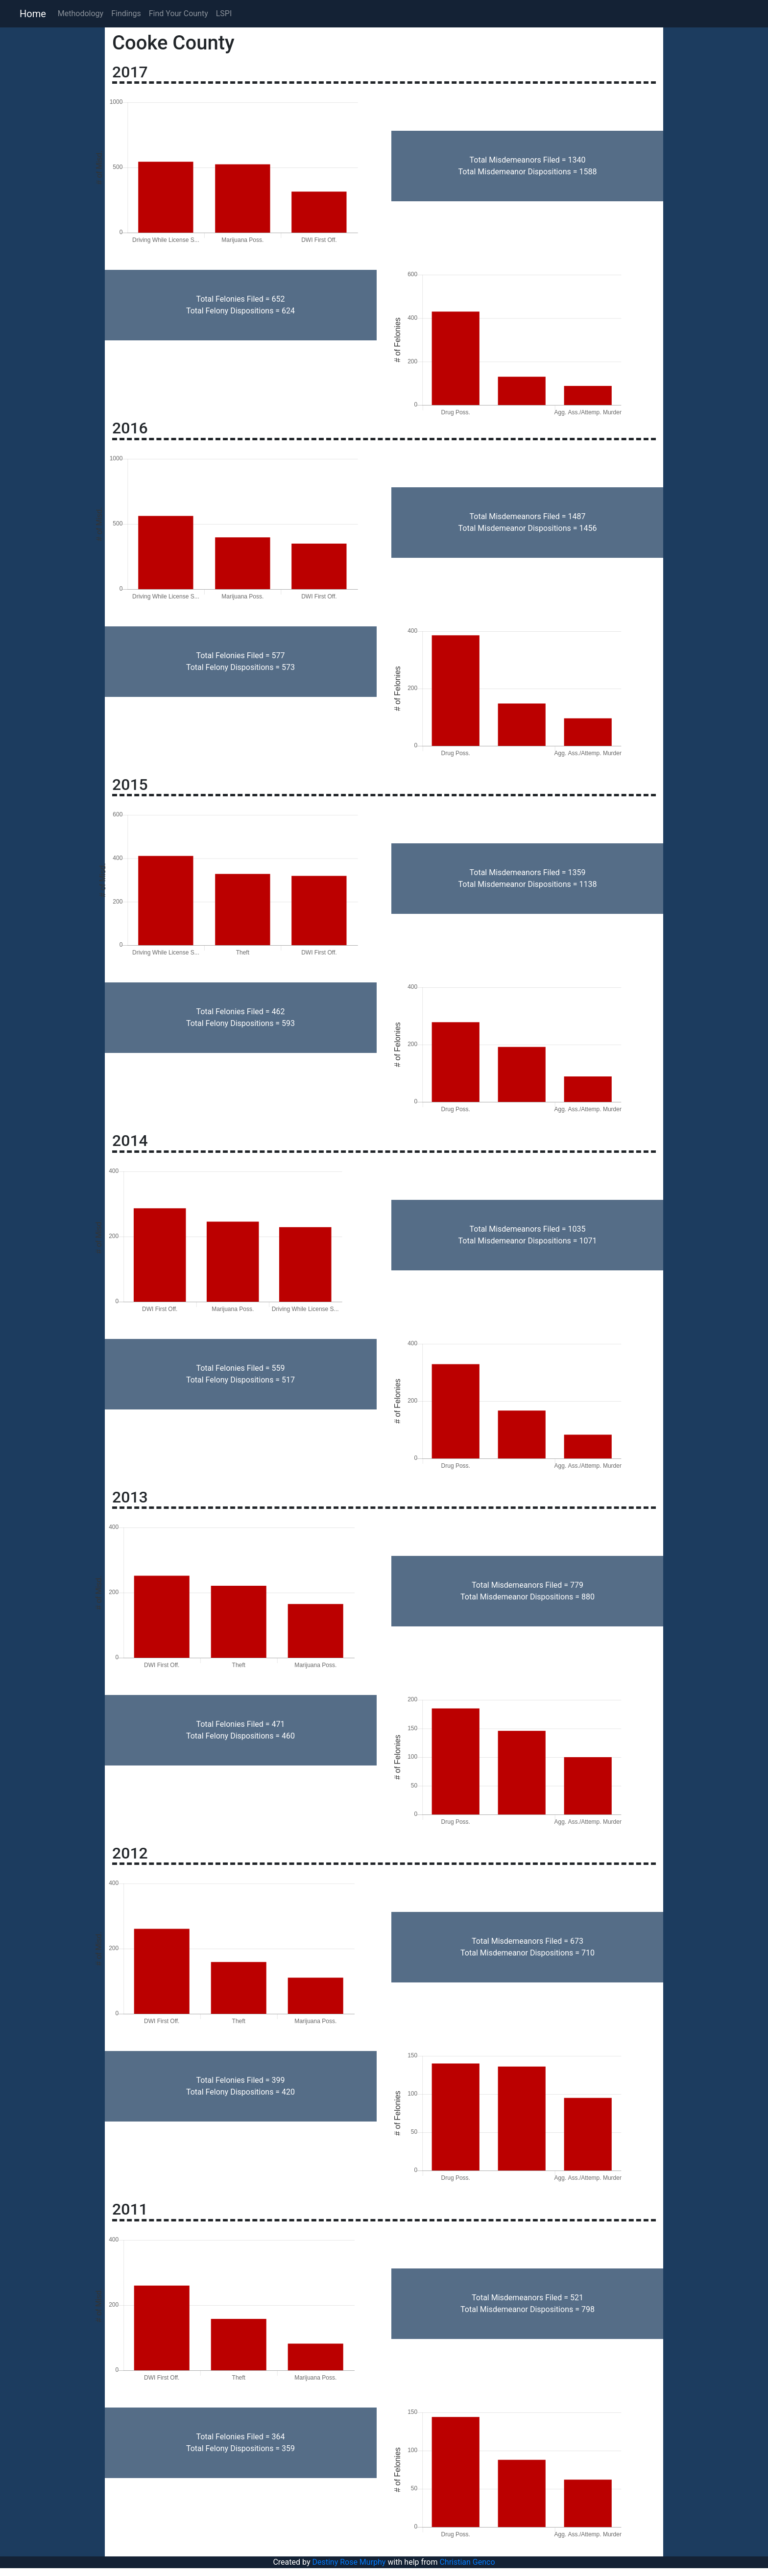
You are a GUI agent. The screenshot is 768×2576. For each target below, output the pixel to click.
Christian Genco (467, 2562)
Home (33, 14)
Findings (126, 13)
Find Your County (178, 13)
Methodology (80, 13)
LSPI (224, 13)
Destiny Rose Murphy (348, 2562)
